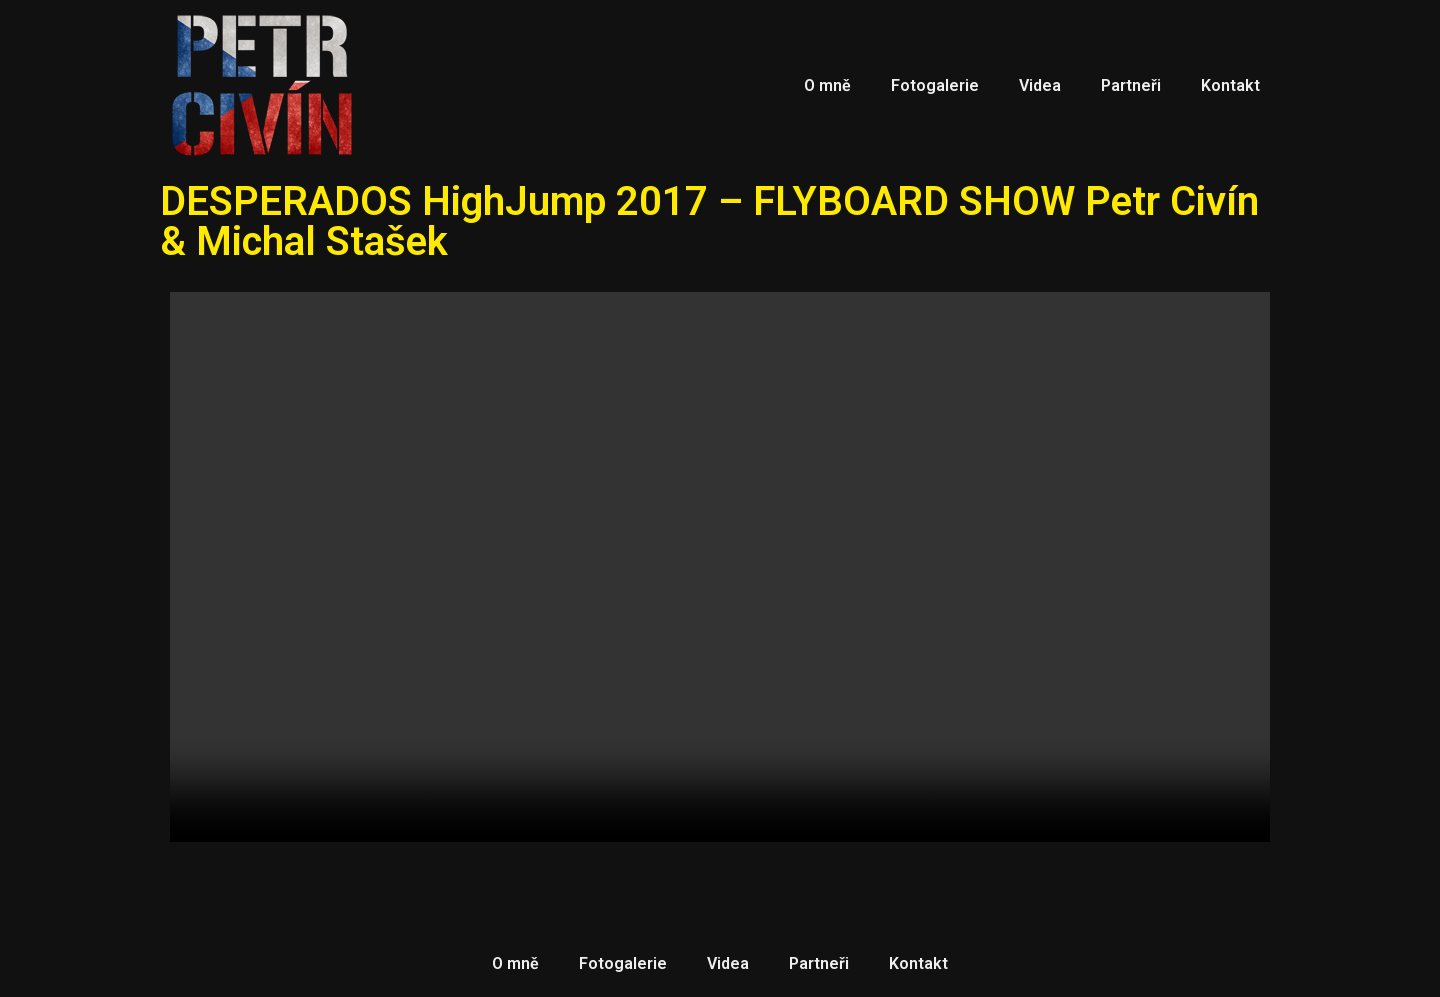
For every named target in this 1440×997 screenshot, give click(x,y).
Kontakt (1230, 85)
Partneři (1131, 85)
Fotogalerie (935, 85)
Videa (1040, 85)
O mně (827, 85)
